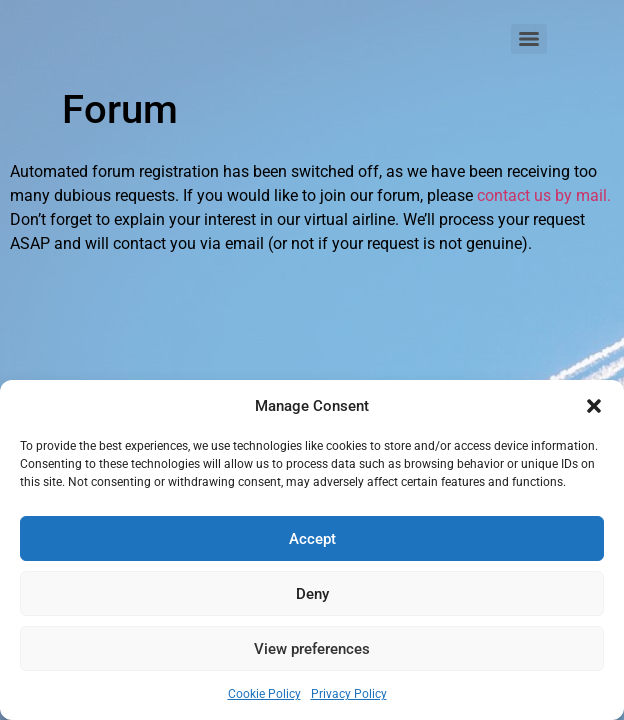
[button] (594, 406)
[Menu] (529, 39)
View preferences (312, 649)
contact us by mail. (544, 195)
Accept (312, 539)
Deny (312, 594)
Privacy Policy (349, 694)
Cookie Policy (264, 694)
